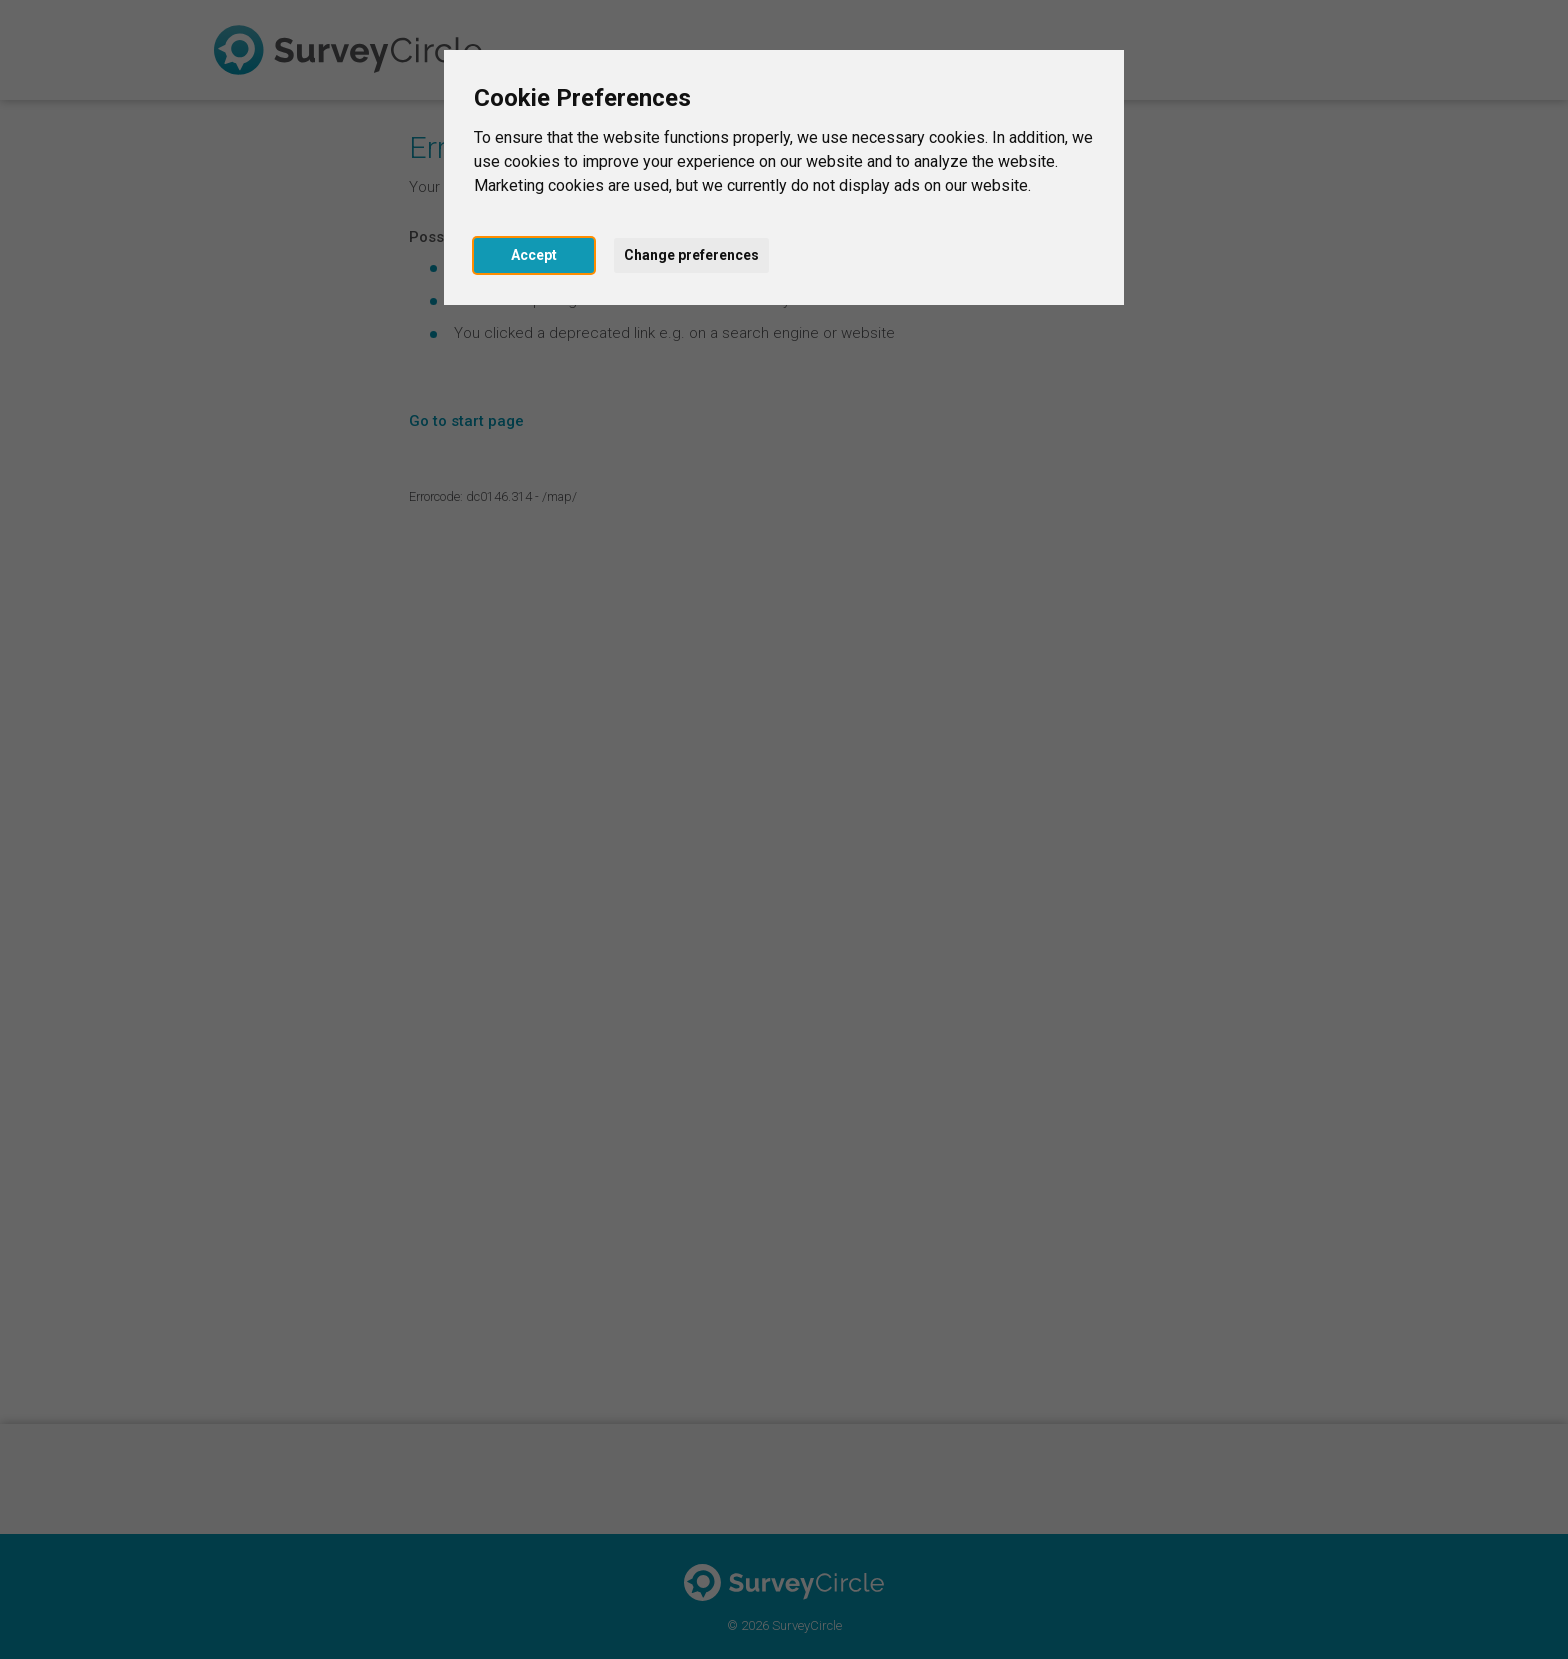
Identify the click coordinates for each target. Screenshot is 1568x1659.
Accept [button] (534, 255)
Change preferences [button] (691, 255)
